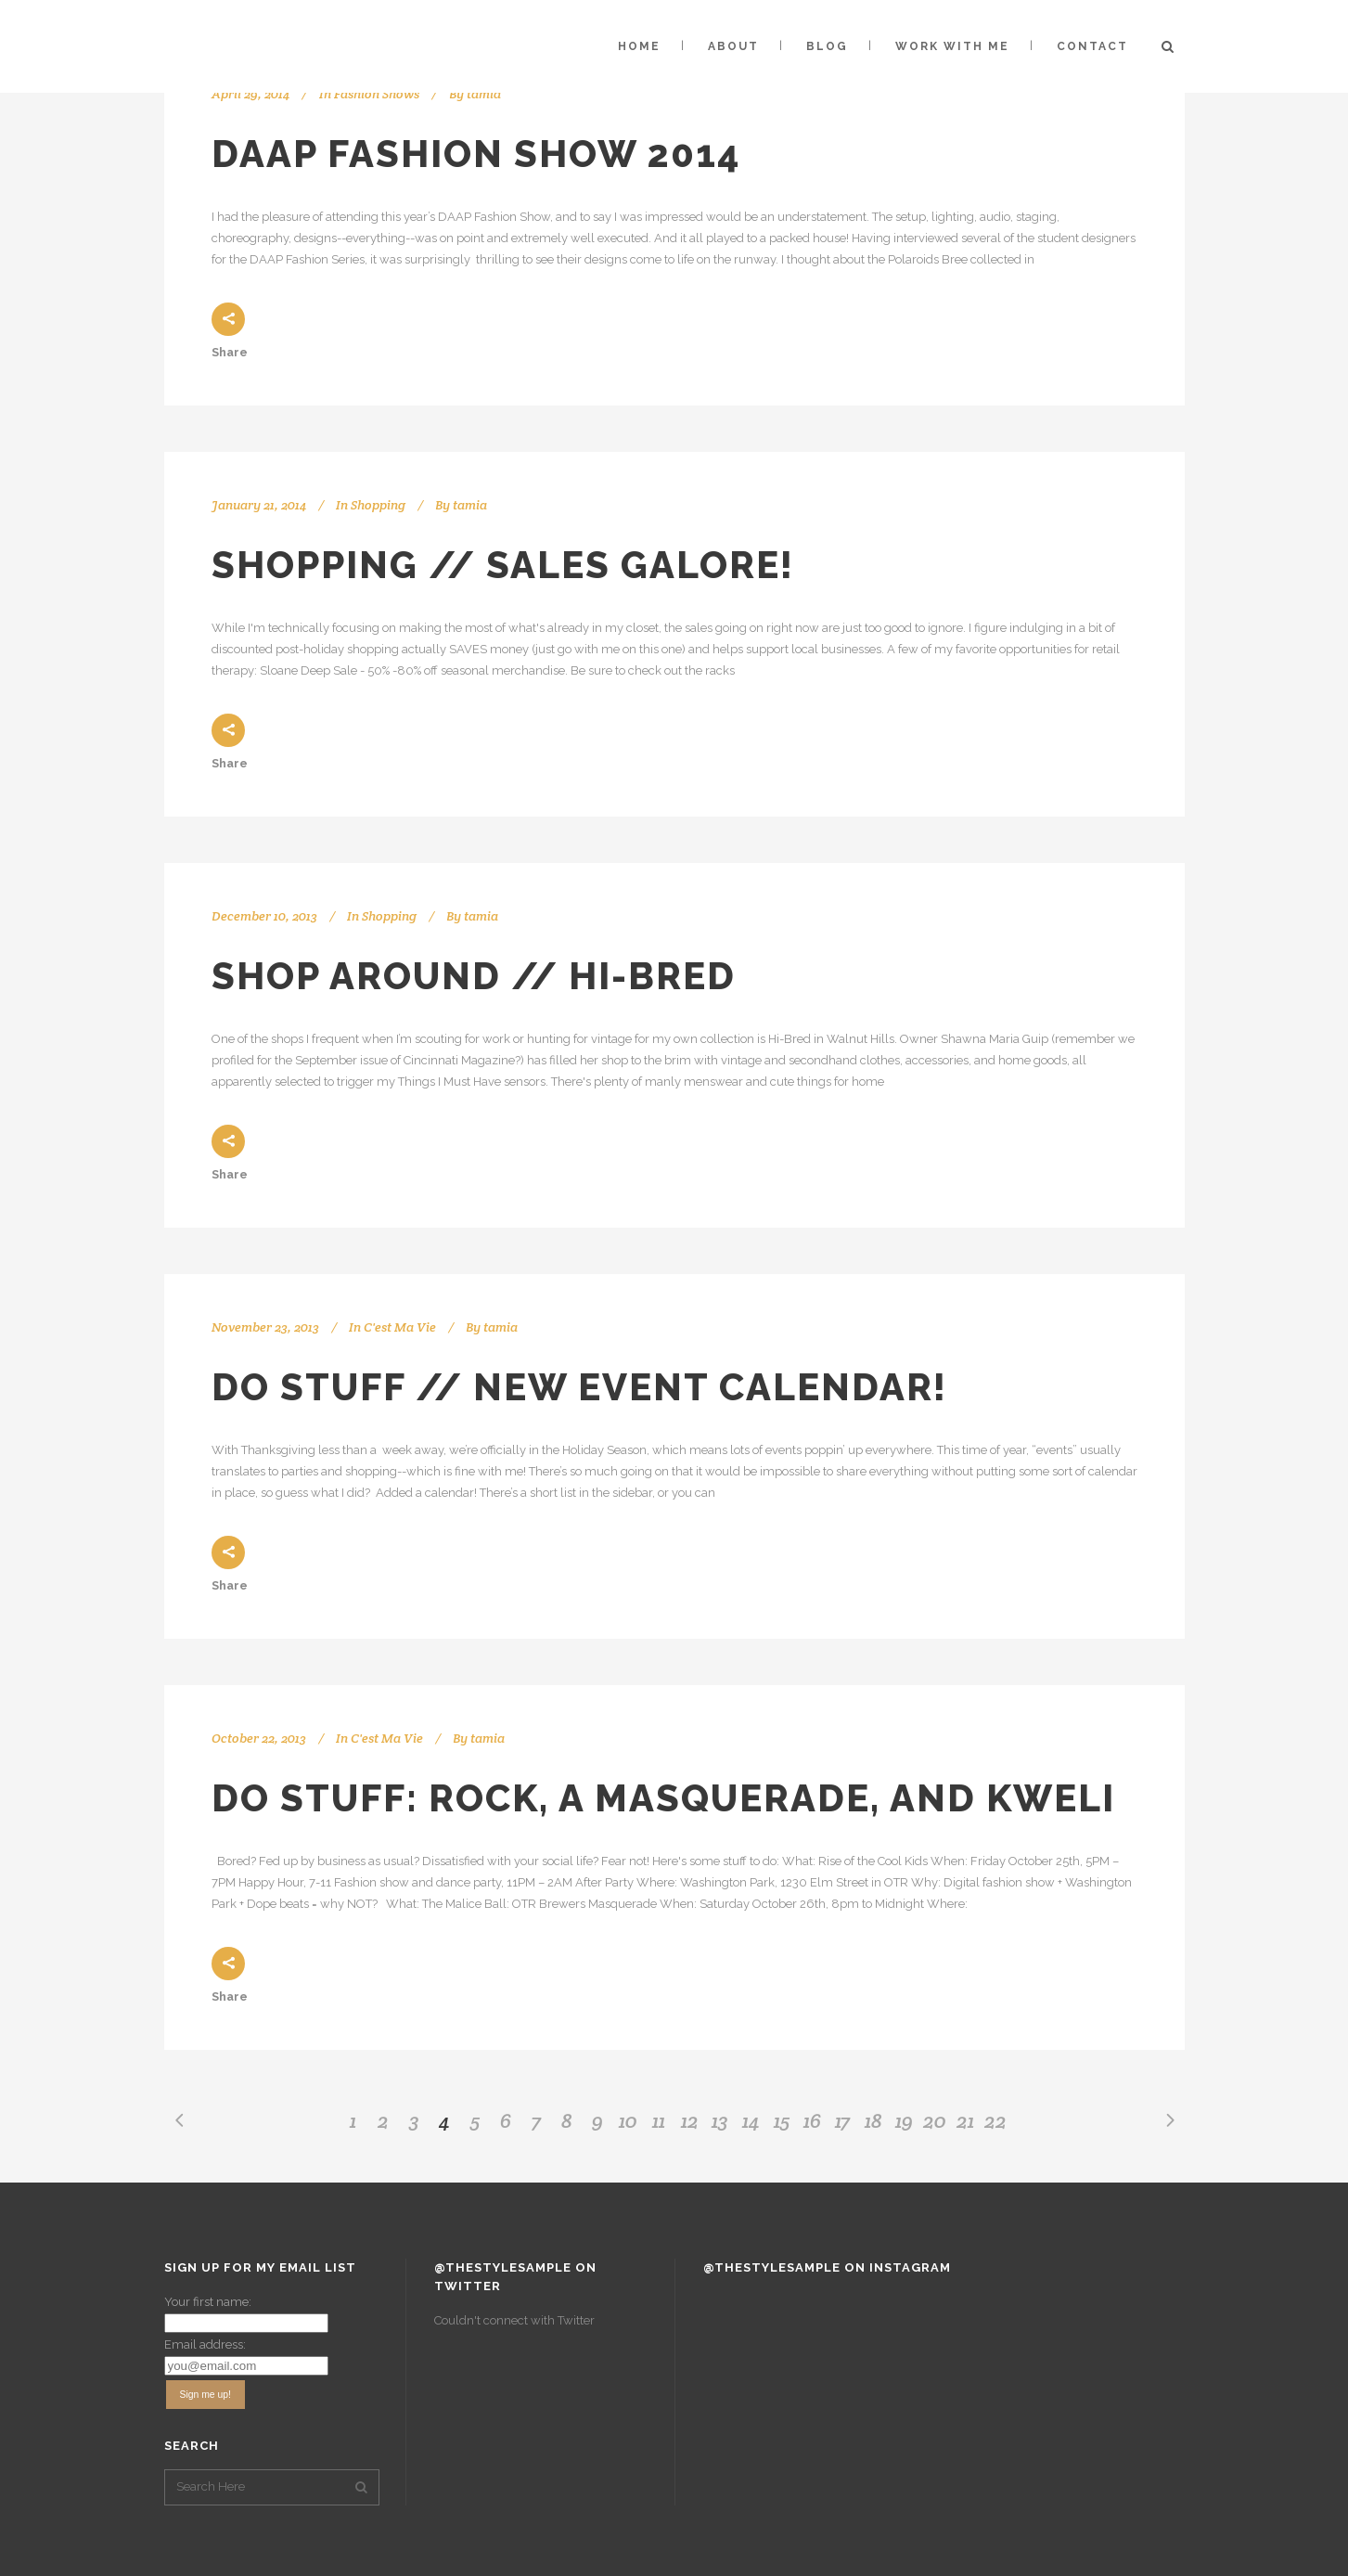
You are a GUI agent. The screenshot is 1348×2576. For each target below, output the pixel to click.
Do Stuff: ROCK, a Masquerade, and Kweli (663, 1798)
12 (690, 2120)
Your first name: (207, 2302)
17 (842, 2120)
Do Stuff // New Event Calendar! (579, 1387)
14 (751, 2120)
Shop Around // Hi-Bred (474, 976)
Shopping (378, 504)
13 (720, 2120)
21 (965, 2120)
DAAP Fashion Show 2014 (476, 153)
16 (812, 2120)
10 (628, 2120)
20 (934, 2120)
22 (995, 2120)
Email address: (205, 2344)
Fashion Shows (376, 93)
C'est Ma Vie (400, 1327)
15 (782, 2120)
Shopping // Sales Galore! (503, 564)
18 (873, 2120)
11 (658, 2120)
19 (904, 2120)
